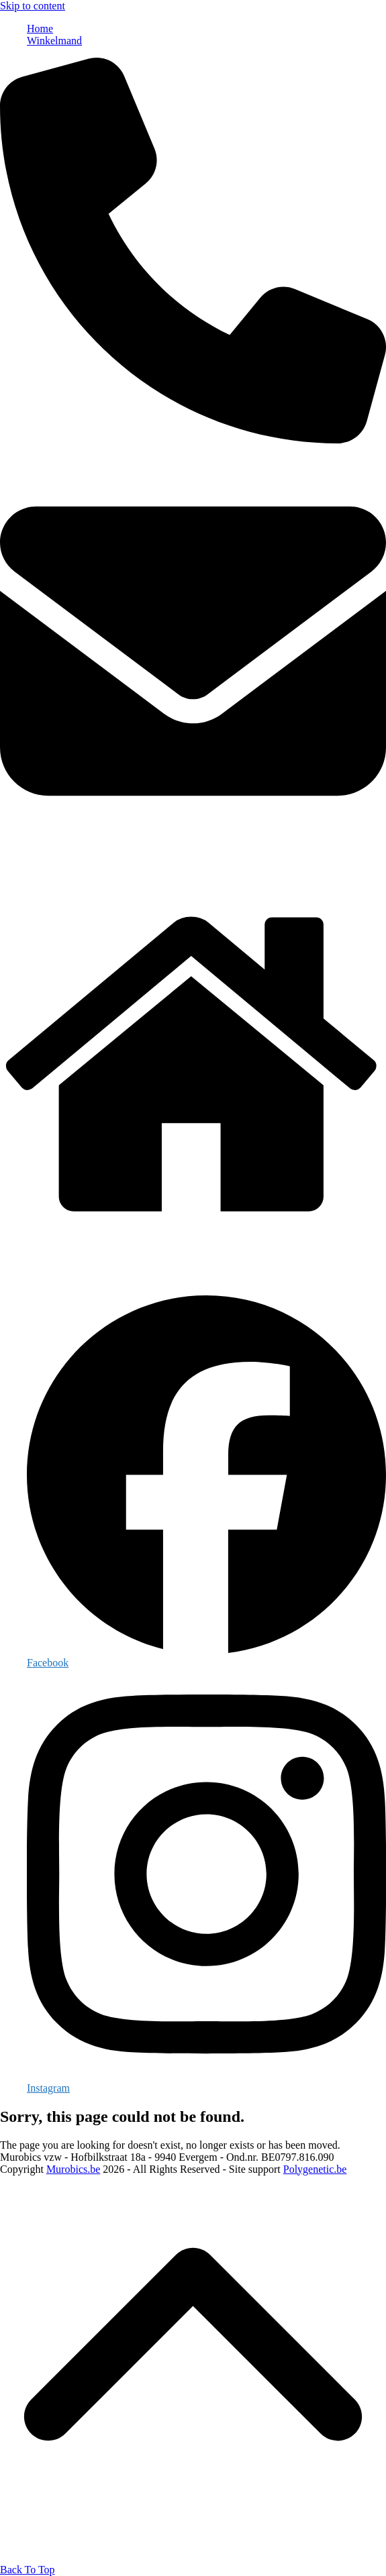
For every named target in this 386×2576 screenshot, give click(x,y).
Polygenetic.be (315, 2169)
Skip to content (32, 5)
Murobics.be (73, 2169)
